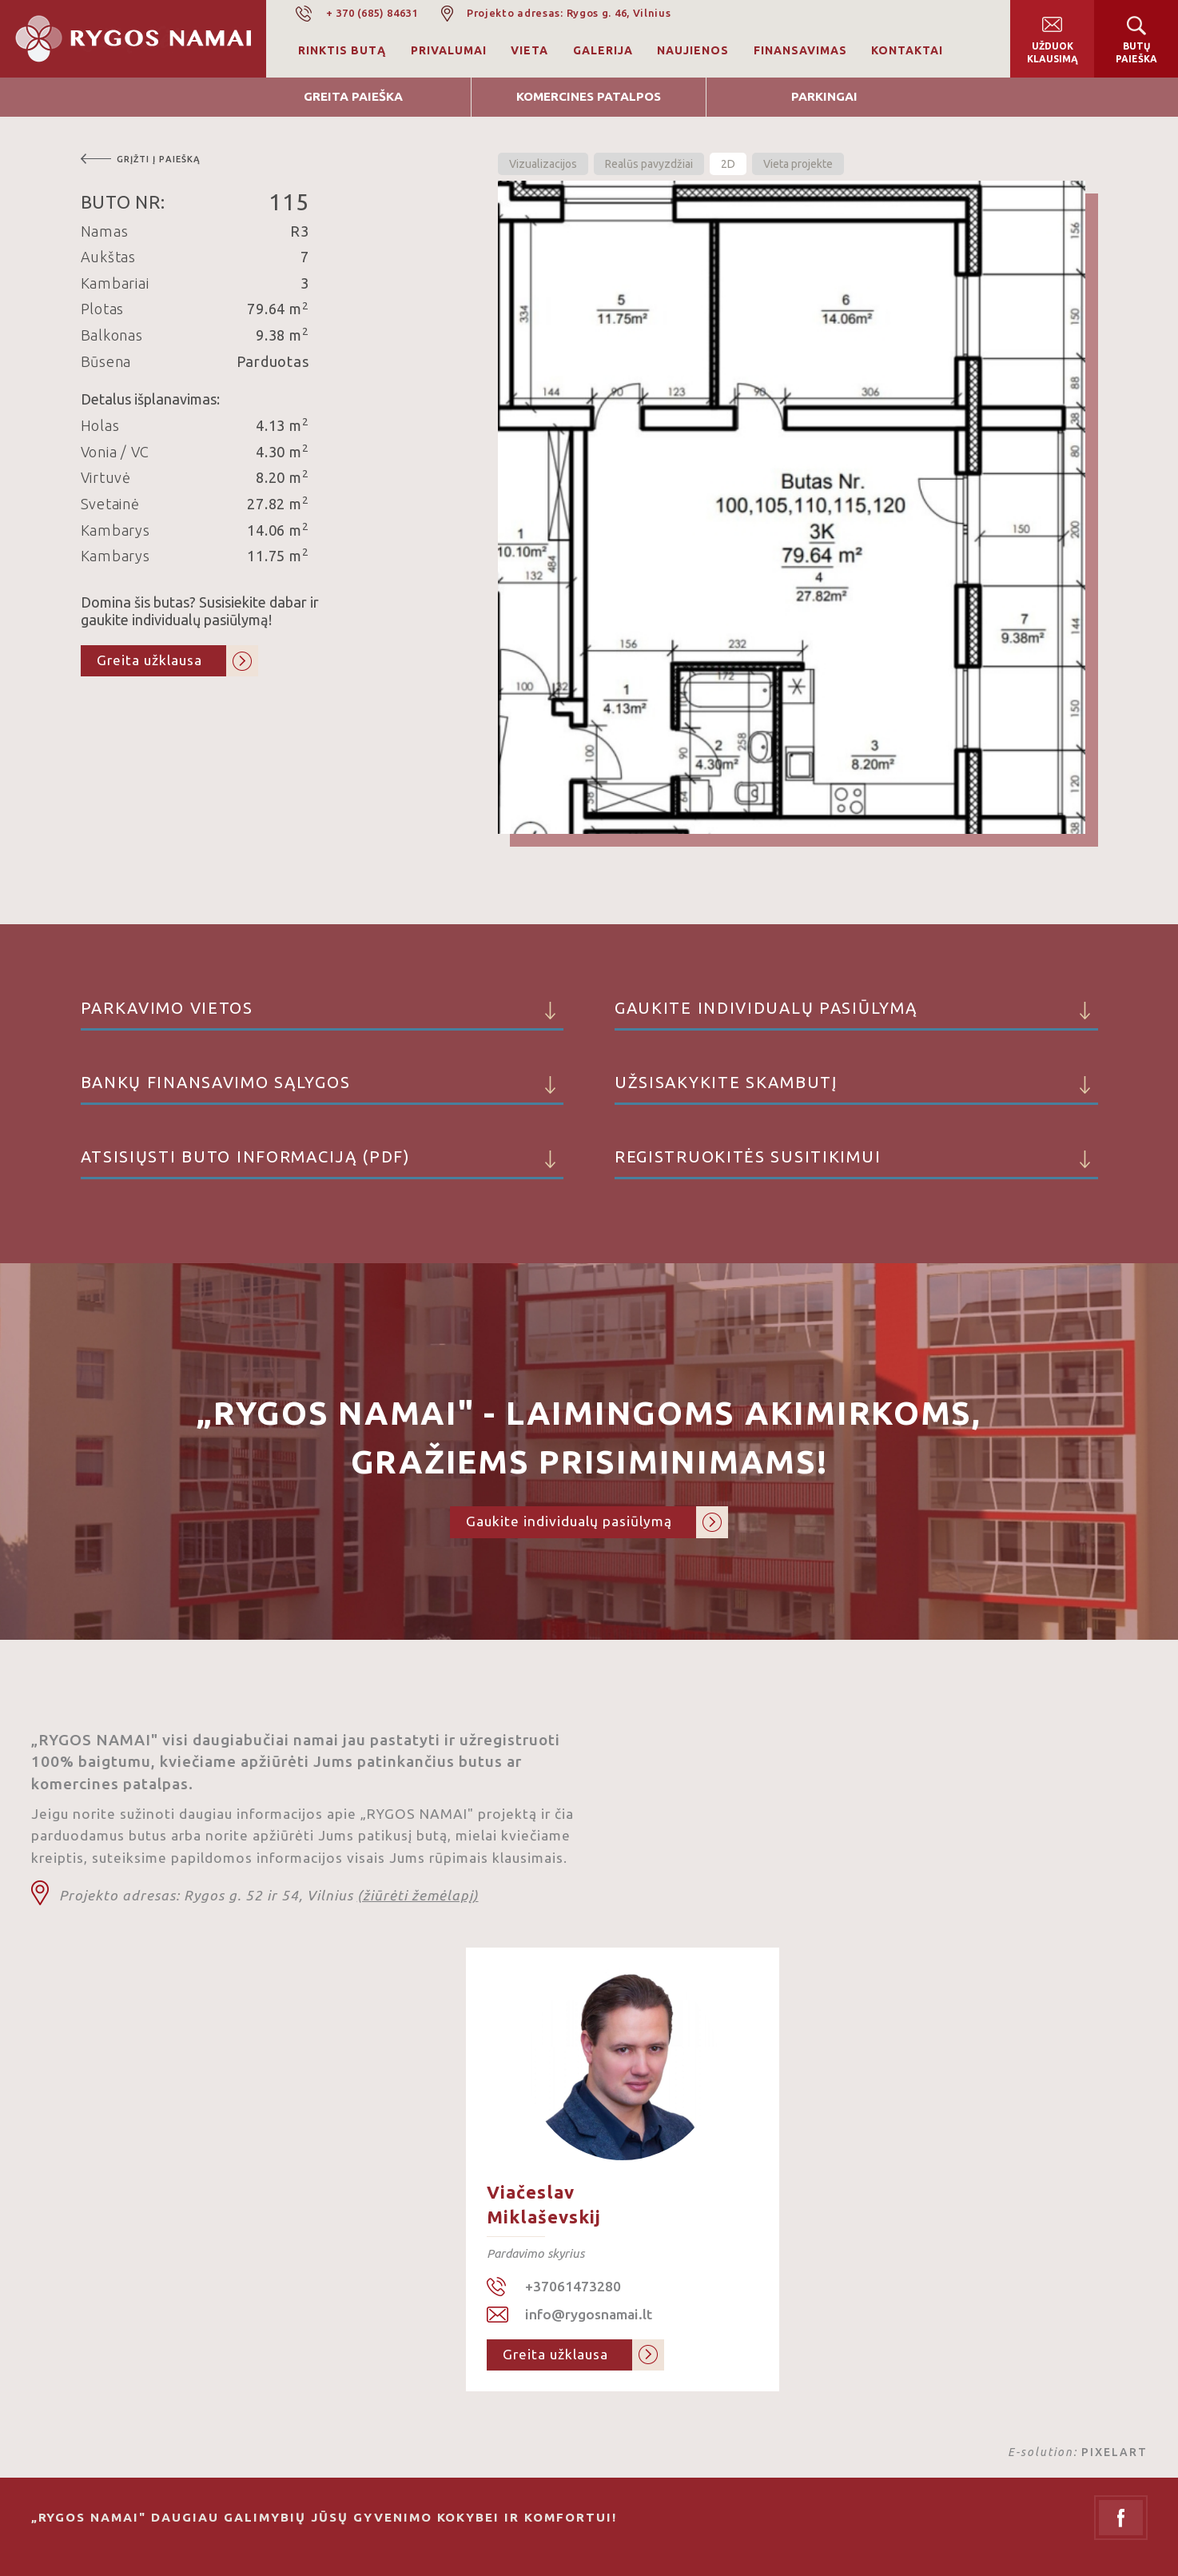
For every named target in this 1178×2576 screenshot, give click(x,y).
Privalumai (449, 50)
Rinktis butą (342, 50)
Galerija (603, 50)
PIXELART (1114, 2452)
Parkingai (824, 96)
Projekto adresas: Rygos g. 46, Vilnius (569, 12)
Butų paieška (1136, 52)
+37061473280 (573, 2286)
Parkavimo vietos (322, 1015)
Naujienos (693, 50)
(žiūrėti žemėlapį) (418, 1895)
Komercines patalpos (588, 96)
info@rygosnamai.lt (588, 2314)
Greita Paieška (353, 96)
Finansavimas (800, 50)
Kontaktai (907, 50)
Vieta (529, 50)
